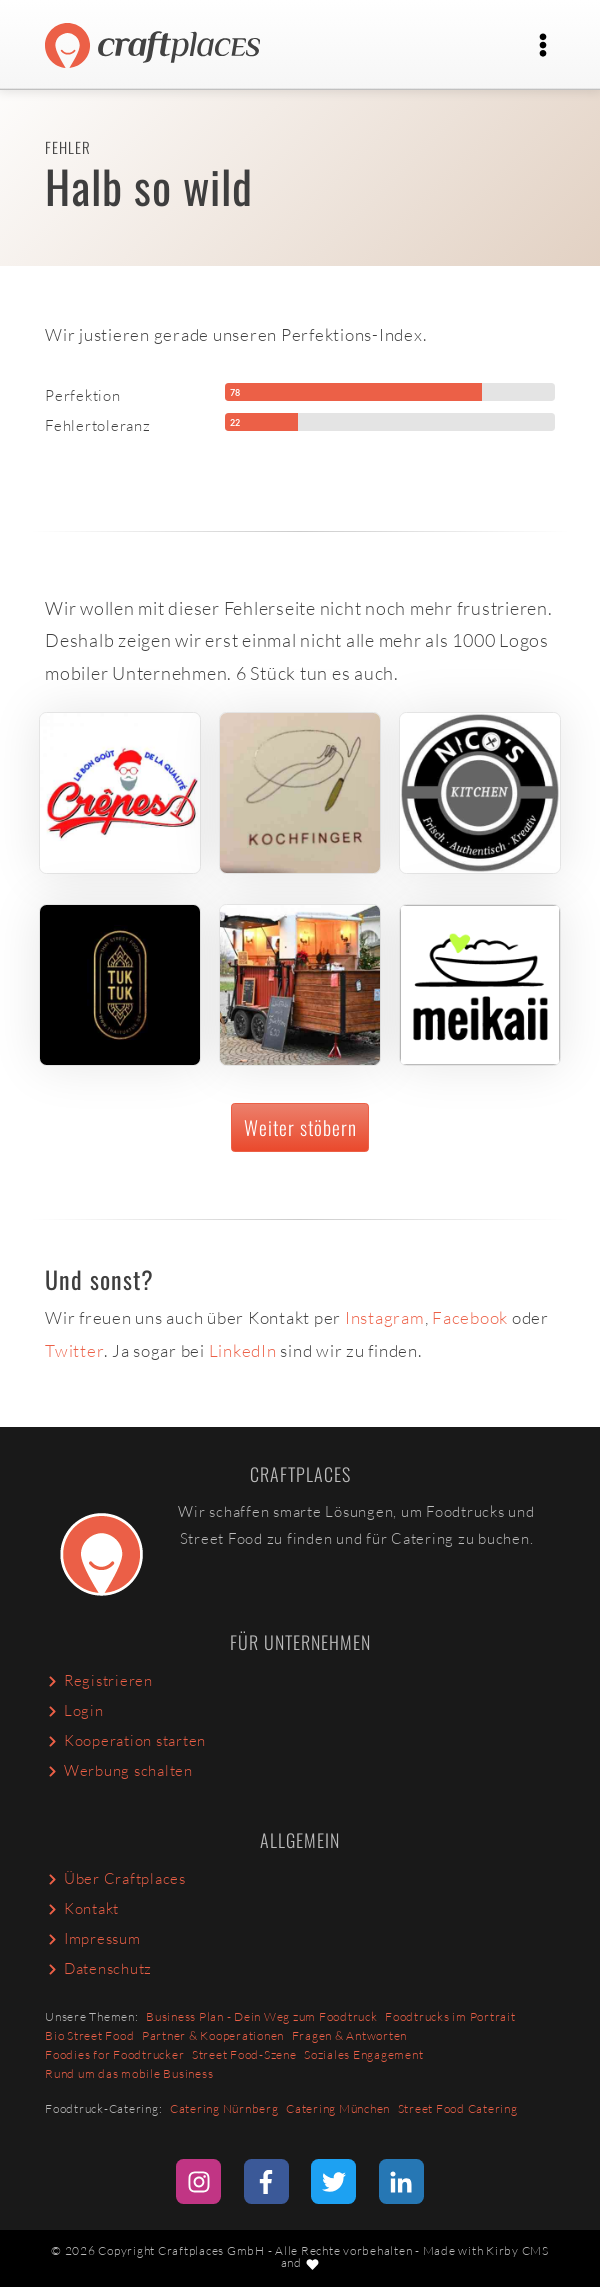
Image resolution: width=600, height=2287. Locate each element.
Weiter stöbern (300, 1127)
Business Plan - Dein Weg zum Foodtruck (262, 2016)
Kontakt (82, 1908)
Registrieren (99, 1680)
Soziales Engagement (363, 2054)
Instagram (385, 1317)
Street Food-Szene (244, 2054)
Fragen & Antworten (350, 2035)
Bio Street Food (89, 2035)
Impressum (93, 1938)
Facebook (470, 1317)
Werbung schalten (119, 1770)
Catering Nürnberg (224, 2108)
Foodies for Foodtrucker (114, 2054)
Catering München (338, 2108)
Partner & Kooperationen (213, 2035)
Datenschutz (98, 1968)
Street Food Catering (458, 2108)
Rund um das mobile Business (129, 2073)
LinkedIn (243, 1350)
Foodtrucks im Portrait (450, 2016)
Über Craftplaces (115, 1878)
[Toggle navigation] (543, 45)
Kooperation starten (125, 1740)
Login (74, 1710)
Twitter (74, 1350)
